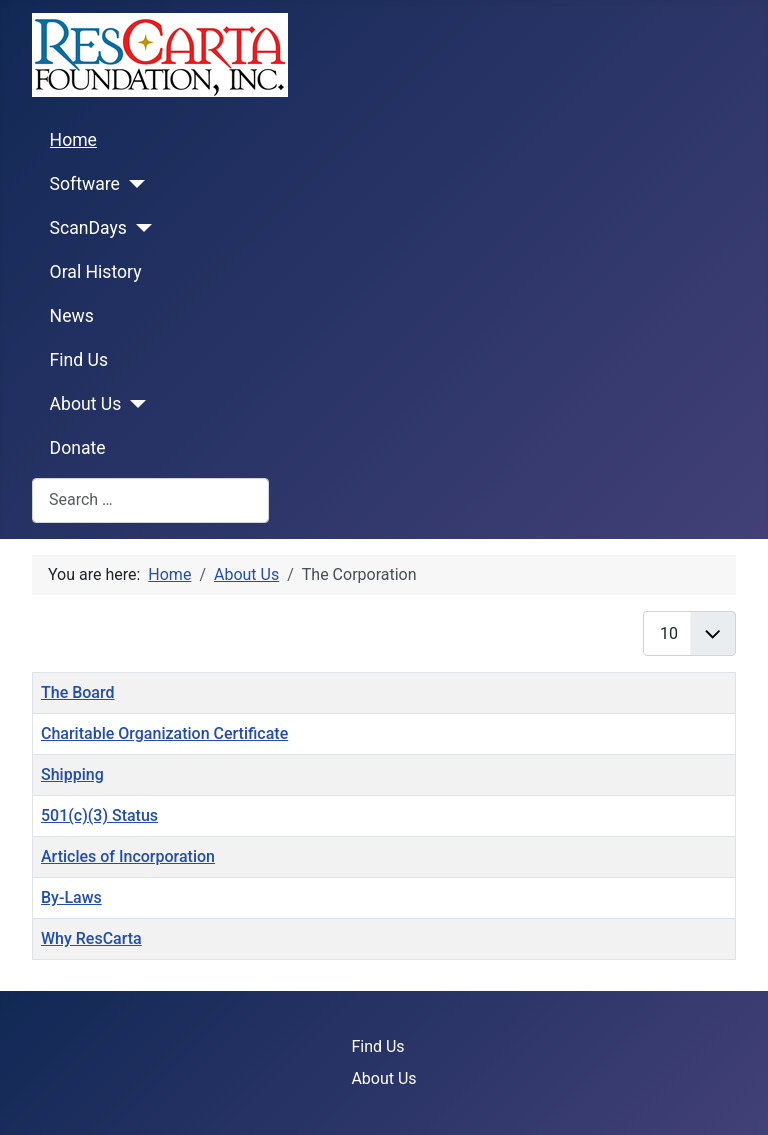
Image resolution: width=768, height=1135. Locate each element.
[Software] (132, 184)
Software (85, 184)
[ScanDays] (139, 228)
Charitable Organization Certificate (164, 733)
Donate (78, 448)
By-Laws (71, 897)
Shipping (72, 774)
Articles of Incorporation (128, 856)
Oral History (96, 272)
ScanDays (88, 228)
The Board (78, 692)
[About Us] (133, 404)
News (72, 316)
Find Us (79, 360)
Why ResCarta (91, 938)
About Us (86, 404)
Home (73, 140)
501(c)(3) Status (99, 815)
